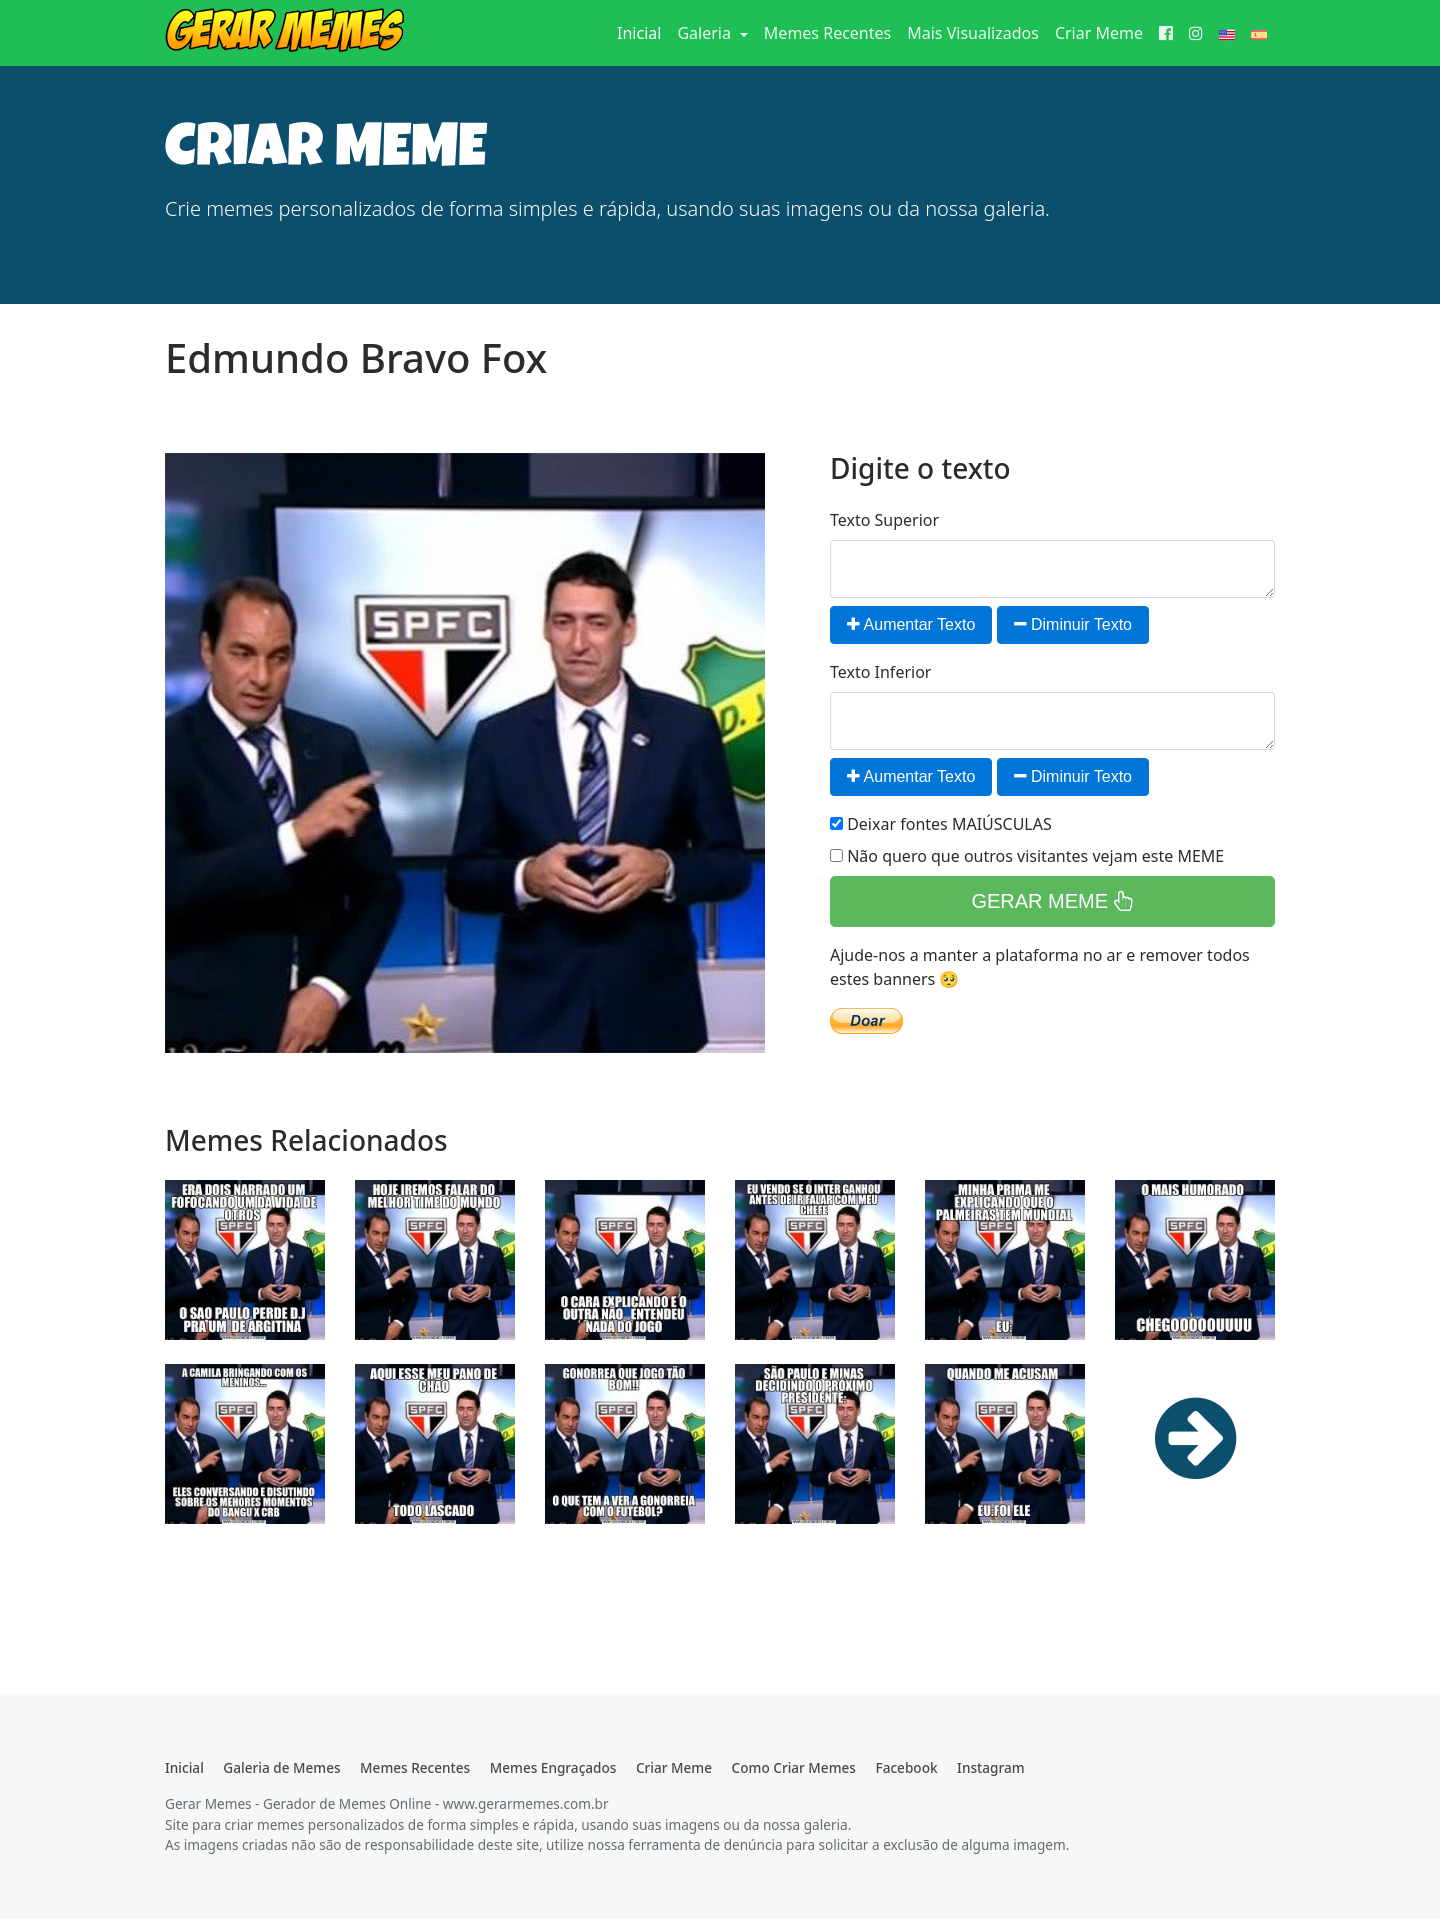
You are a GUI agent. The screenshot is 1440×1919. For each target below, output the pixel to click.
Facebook (906, 1767)
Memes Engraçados (553, 1767)
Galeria (706, 33)
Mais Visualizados (973, 33)
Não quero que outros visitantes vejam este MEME (1027, 856)
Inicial (643, 32)
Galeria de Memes (281, 1767)
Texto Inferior (880, 672)
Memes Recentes (827, 33)
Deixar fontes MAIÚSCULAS (941, 824)
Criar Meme (1099, 33)
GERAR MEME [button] (1052, 901)
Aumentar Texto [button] (911, 624)
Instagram (990, 1767)
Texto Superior (884, 520)
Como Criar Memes (794, 1767)
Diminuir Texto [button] (1073, 624)
